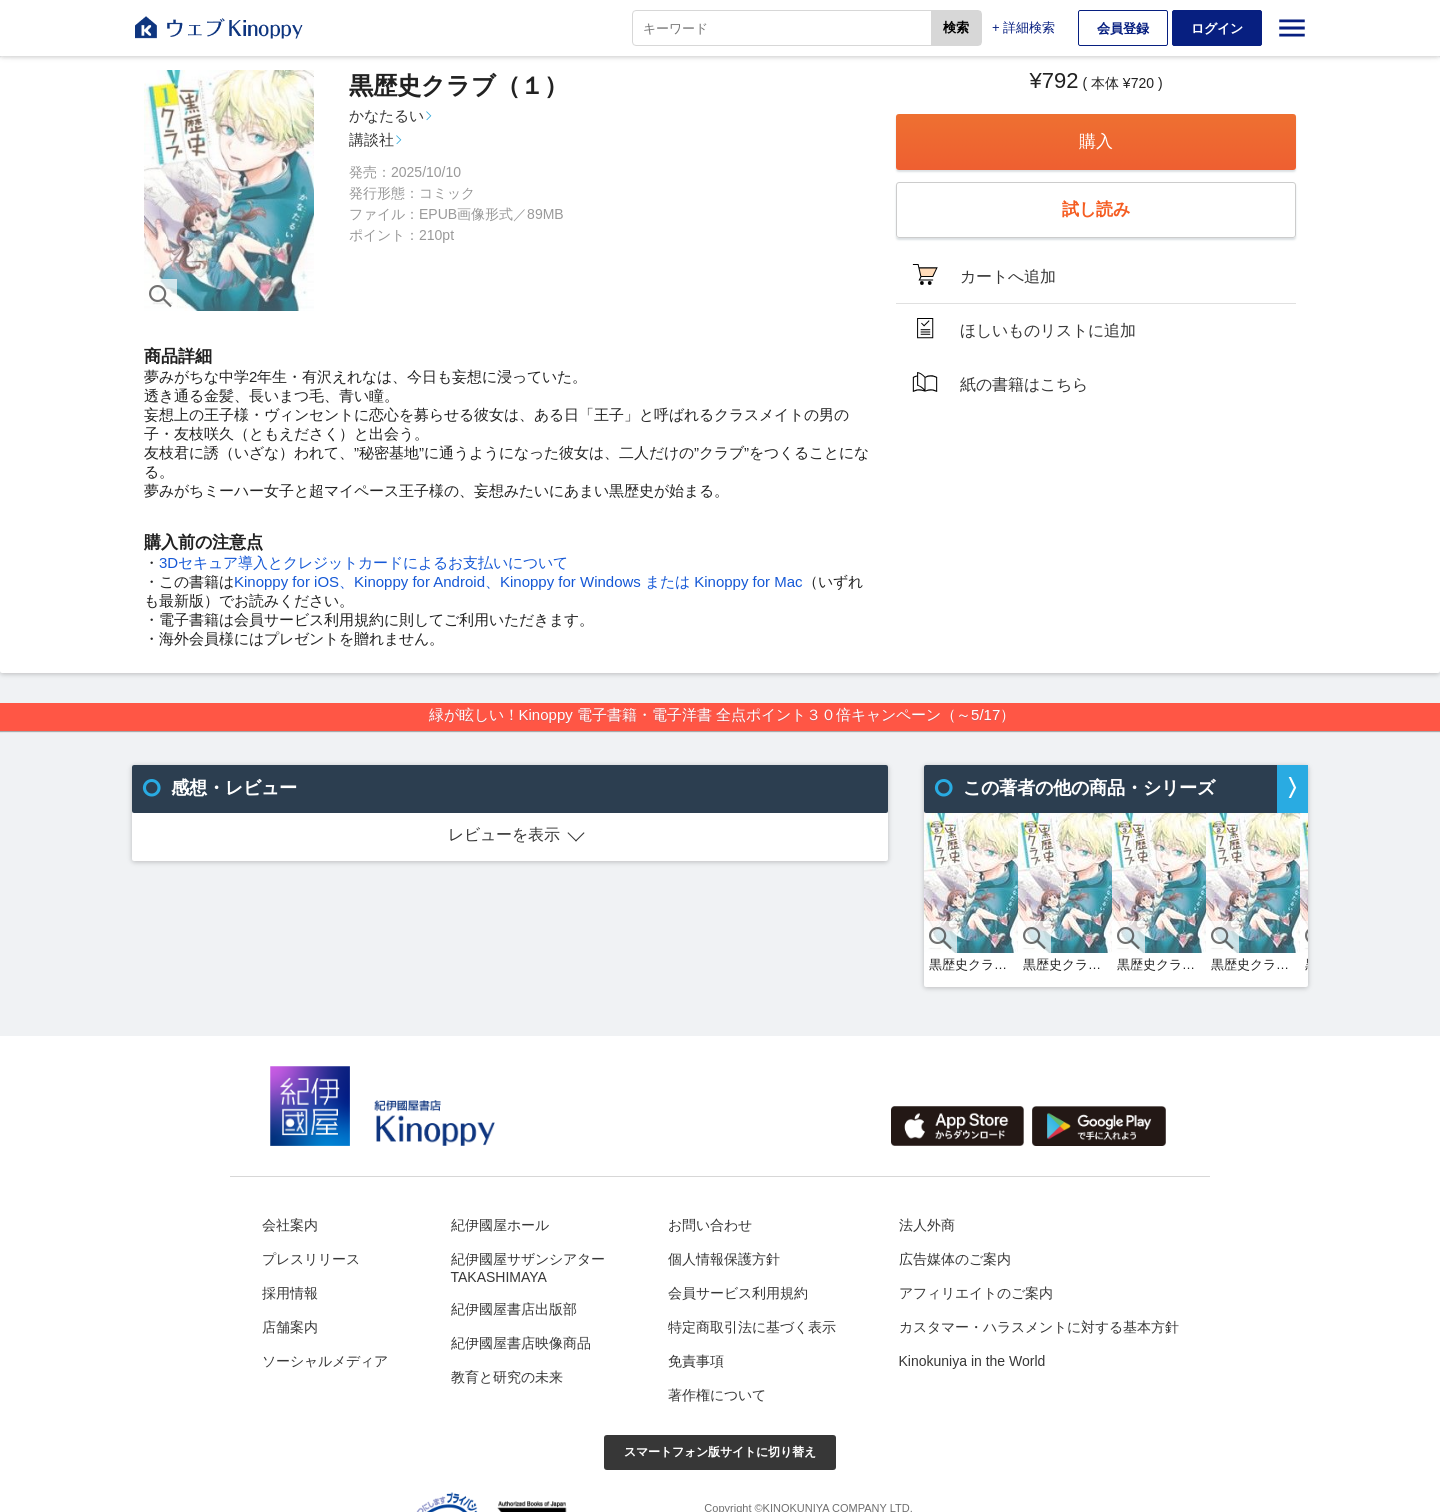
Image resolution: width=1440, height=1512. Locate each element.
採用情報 (290, 1293)
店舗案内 (290, 1327)
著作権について (717, 1395)
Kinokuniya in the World (972, 1361)
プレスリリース (311, 1259)
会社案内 (290, 1225)
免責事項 (696, 1361)
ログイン (1217, 28)
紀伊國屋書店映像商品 (521, 1343)
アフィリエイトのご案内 (976, 1293)
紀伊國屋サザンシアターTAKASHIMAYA (528, 1268)
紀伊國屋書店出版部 (514, 1309)
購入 (1096, 141)
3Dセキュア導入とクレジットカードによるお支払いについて (363, 562)
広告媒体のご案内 (955, 1259)
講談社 (371, 139)
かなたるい (386, 115)
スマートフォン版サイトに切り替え (720, 1452)
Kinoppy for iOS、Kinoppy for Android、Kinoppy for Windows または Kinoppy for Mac (518, 581)
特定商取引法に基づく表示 (752, 1327)
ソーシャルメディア (325, 1361)
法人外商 (927, 1225)
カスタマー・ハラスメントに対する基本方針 (1039, 1327)
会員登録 (1123, 28)
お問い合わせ (710, 1225)
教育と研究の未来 (507, 1377)
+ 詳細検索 (1023, 27)
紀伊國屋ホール (500, 1225)
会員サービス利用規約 (738, 1293)
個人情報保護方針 (724, 1259)
